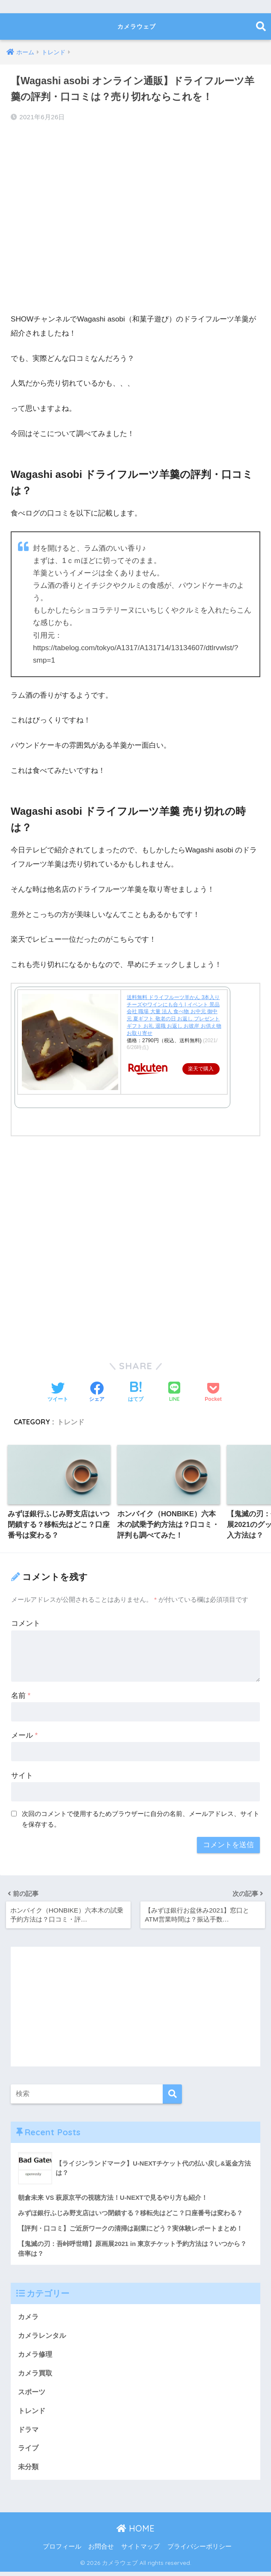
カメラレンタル (43, 2337)
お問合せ (101, 2550)
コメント (25, 1624)
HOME (135, 2532)
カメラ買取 (36, 2375)
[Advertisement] (135, 226)
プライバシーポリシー (199, 2550)
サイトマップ (140, 2550)
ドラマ (29, 2433)
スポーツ (32, 2394)
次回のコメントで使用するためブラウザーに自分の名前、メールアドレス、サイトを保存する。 (140, 1819)
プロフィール (62, 2550)
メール (24, 1736)
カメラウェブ (136, 26)
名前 (20, 1696)
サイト (22, 1775)
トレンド (70, 1421)
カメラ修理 (36, 2356)
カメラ (29, 2318)
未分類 (29, 2471)
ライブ (29, 2452)
